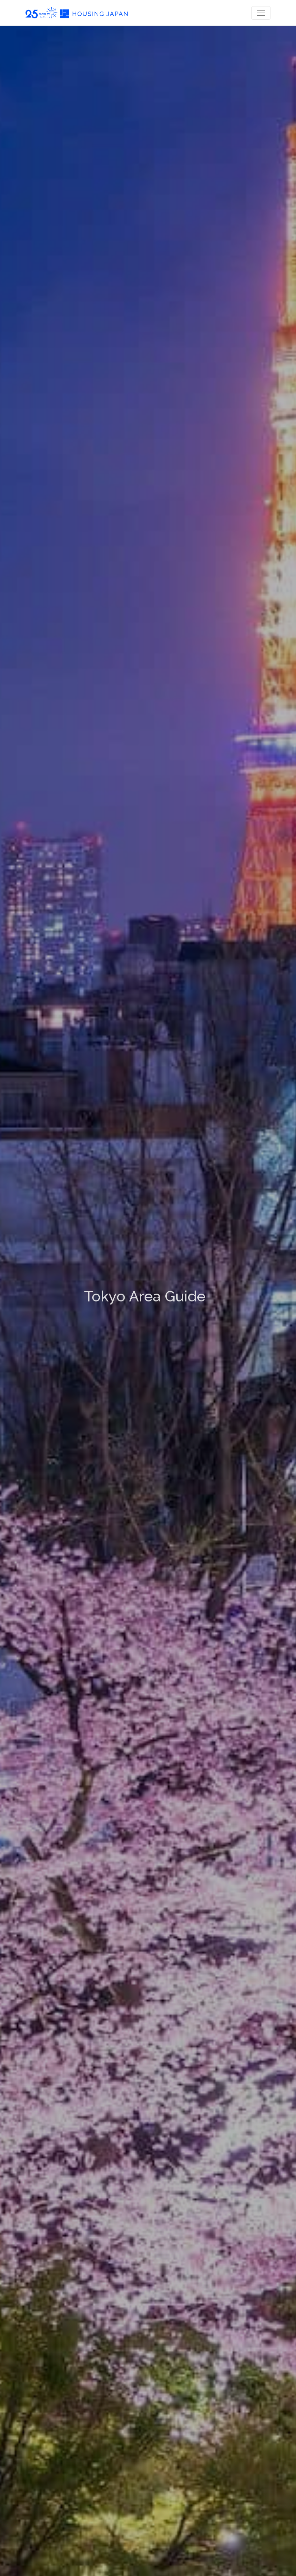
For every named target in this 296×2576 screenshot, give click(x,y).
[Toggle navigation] (260, 13)
